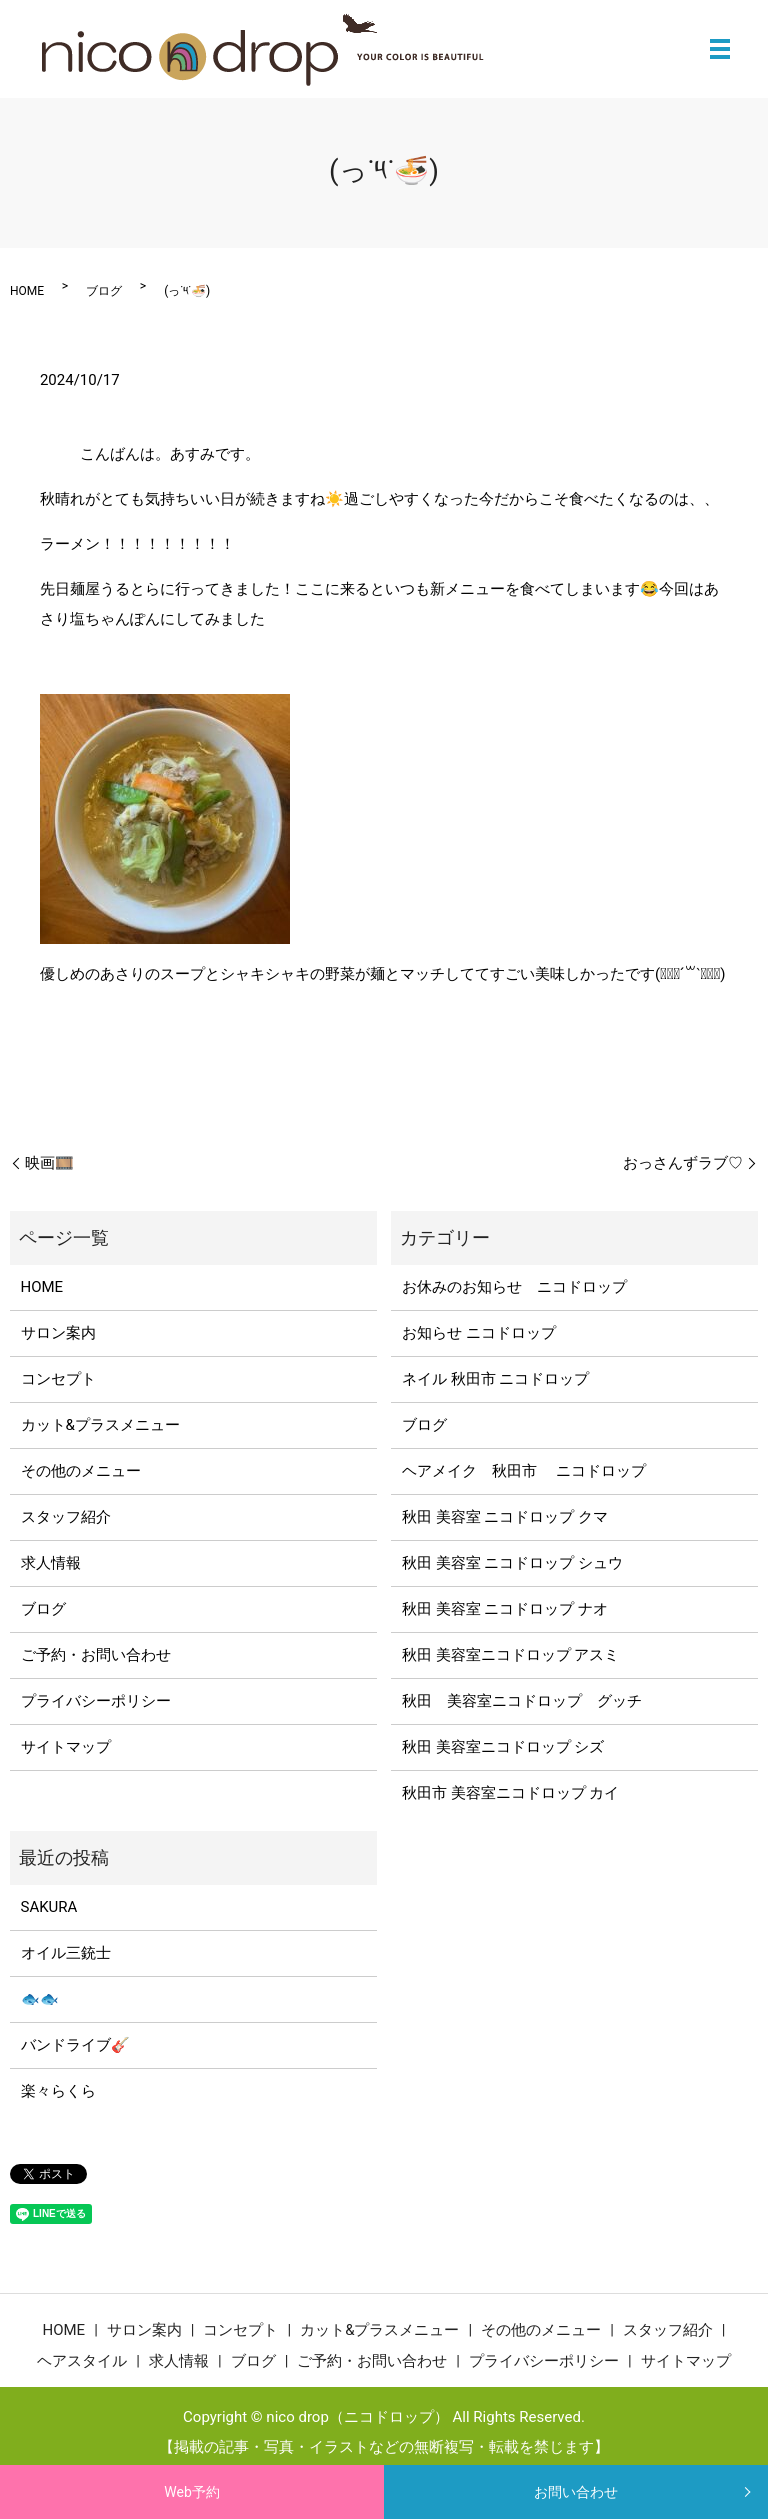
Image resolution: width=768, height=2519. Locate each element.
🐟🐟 (40, 1999)
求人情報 (51, 1563)
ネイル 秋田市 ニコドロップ (495, 1379)
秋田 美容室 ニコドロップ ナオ (505, 1609)
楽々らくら (58, 2091)
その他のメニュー (81, 1471)
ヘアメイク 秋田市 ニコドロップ (524, 1471)
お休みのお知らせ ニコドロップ (522, 1287)
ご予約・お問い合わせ (96, 1655)
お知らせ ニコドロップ (479, 1333)
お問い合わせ (576, 2492)
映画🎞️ (49, 1163)
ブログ (104, 291)
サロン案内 (58, 1333)
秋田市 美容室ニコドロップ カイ (510, 1793)
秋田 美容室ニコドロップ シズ (503, 1747)
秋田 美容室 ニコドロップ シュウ (512, 1563)
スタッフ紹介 (66, 1517)
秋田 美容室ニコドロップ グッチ (522, 1701)
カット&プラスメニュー (100, 1425)
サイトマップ (66, 1747)
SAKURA (49, 1907)
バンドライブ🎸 (75, 2045)
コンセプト (58, 1379)
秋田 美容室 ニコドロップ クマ (505, 1517)
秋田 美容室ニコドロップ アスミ (510, 1655)
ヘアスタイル (82, 2361)
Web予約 (192, 2492)
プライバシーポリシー (96, 1701)
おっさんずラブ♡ (683, 1163)
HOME (27, 291)
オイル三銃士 (66, 1953)
